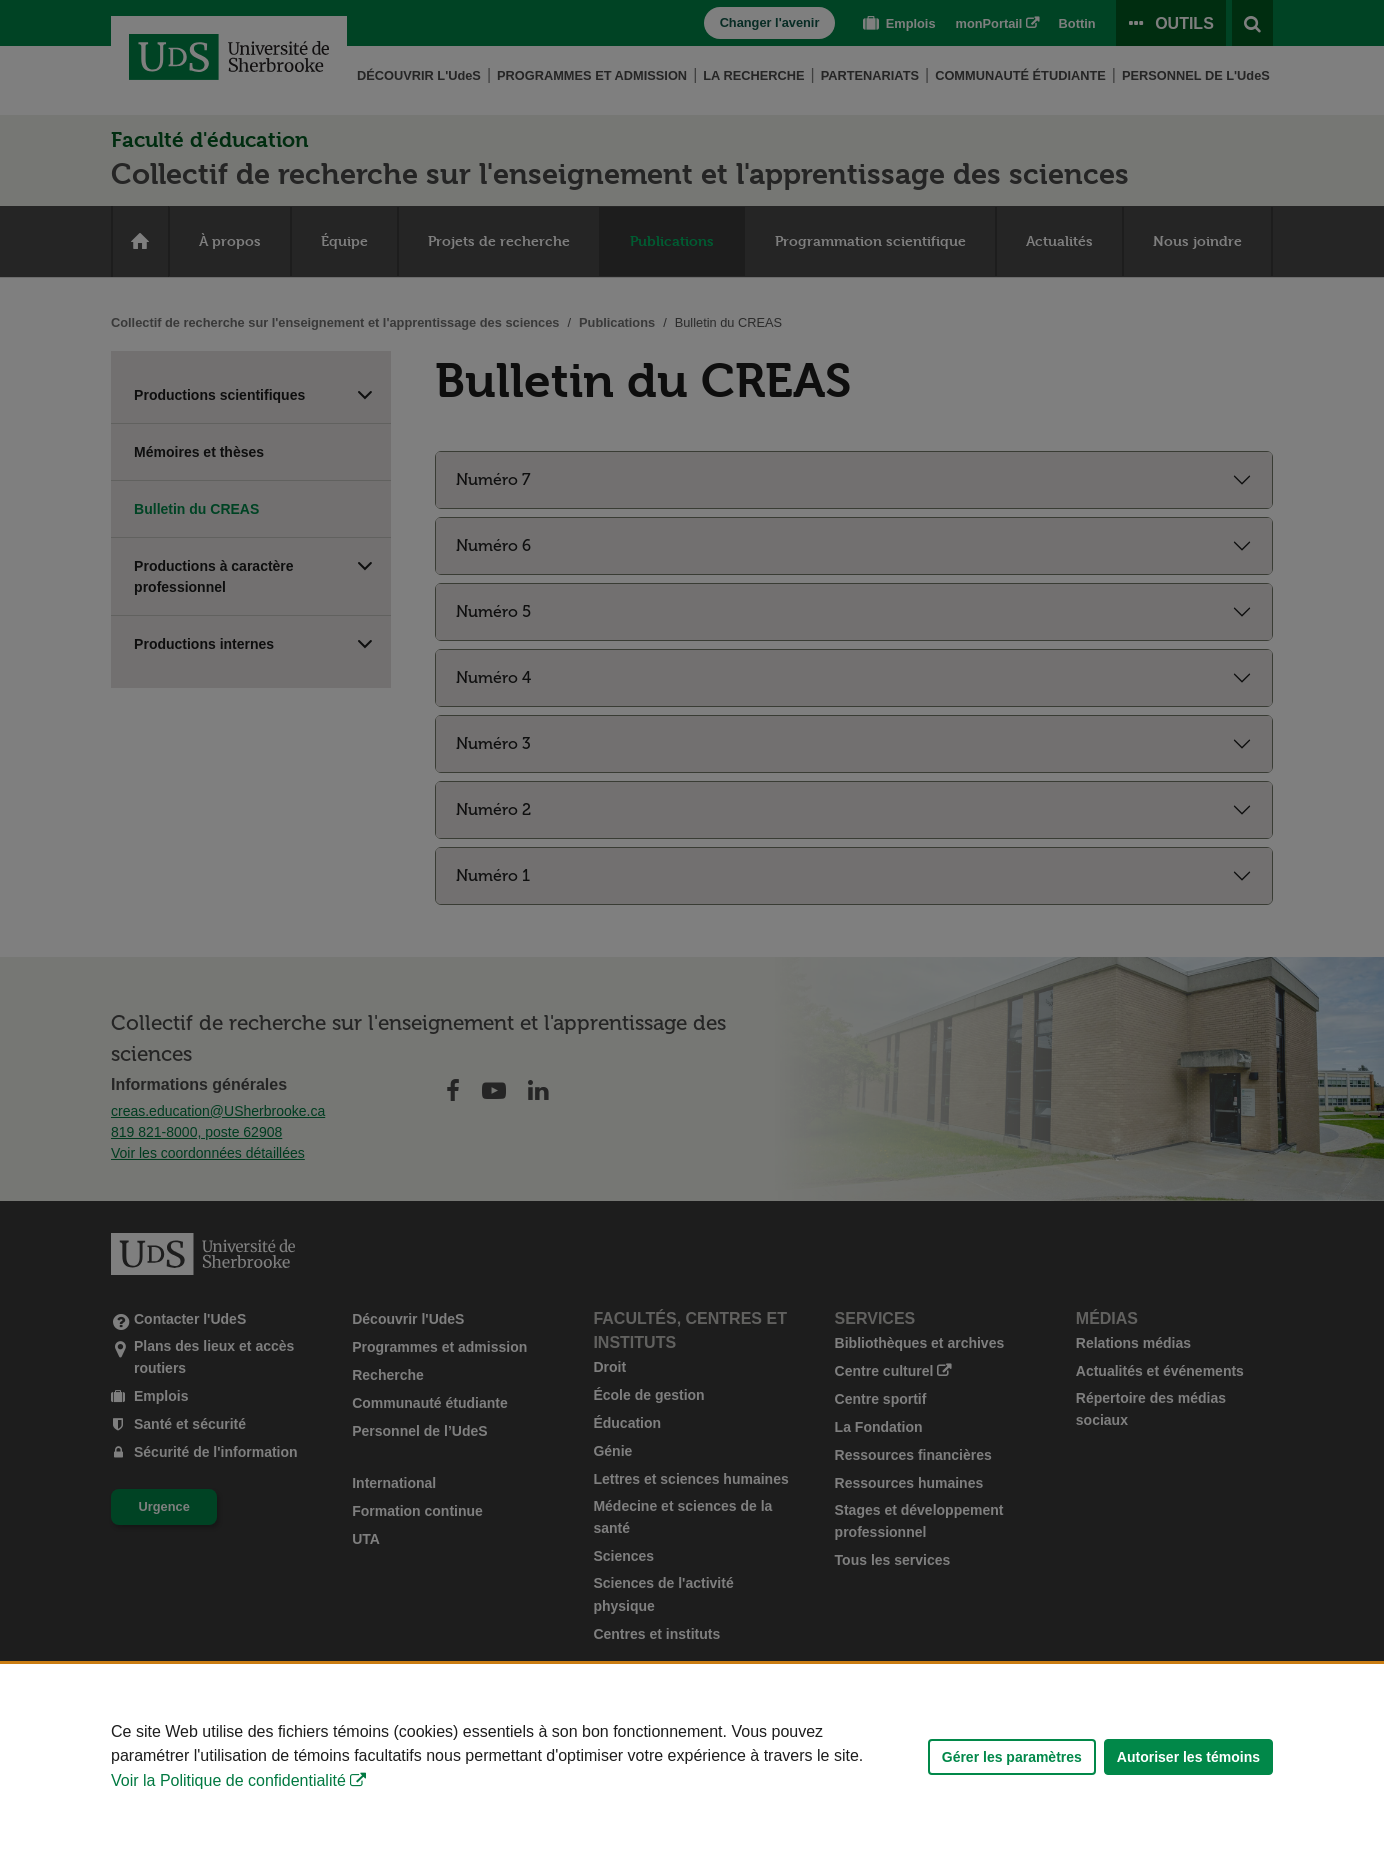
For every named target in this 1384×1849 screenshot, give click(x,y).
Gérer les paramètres (1012, 1757)
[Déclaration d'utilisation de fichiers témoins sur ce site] (692, 1756)
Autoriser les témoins (1188, 1757)
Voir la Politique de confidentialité (228, 1780)
